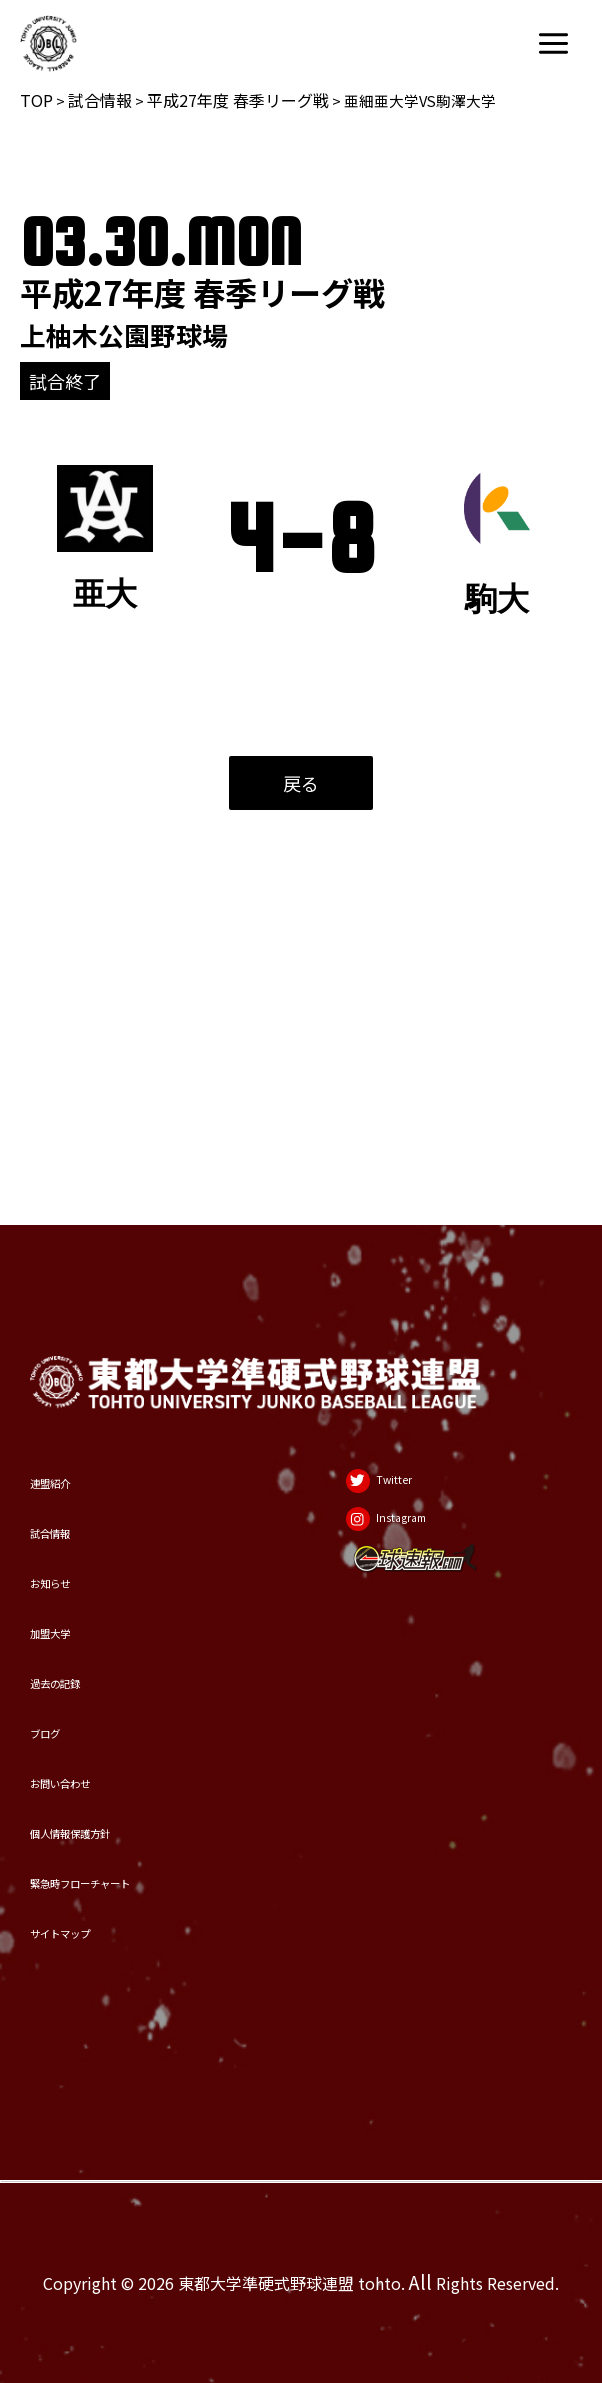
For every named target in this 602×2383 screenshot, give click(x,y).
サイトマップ (93, 1913)
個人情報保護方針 (114, 1771)
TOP (36, 100)
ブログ (61, 1629)
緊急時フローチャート (135, 1842)
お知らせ (72, 1416)
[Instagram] (404, 1346)
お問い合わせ (93, 1700)
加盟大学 (72, 1487)
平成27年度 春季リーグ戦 (238, 100)
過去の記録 (82, 1558)
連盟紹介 (72, 1274)
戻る (301, 783)
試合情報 (100, 100)
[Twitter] (391, 1284)
